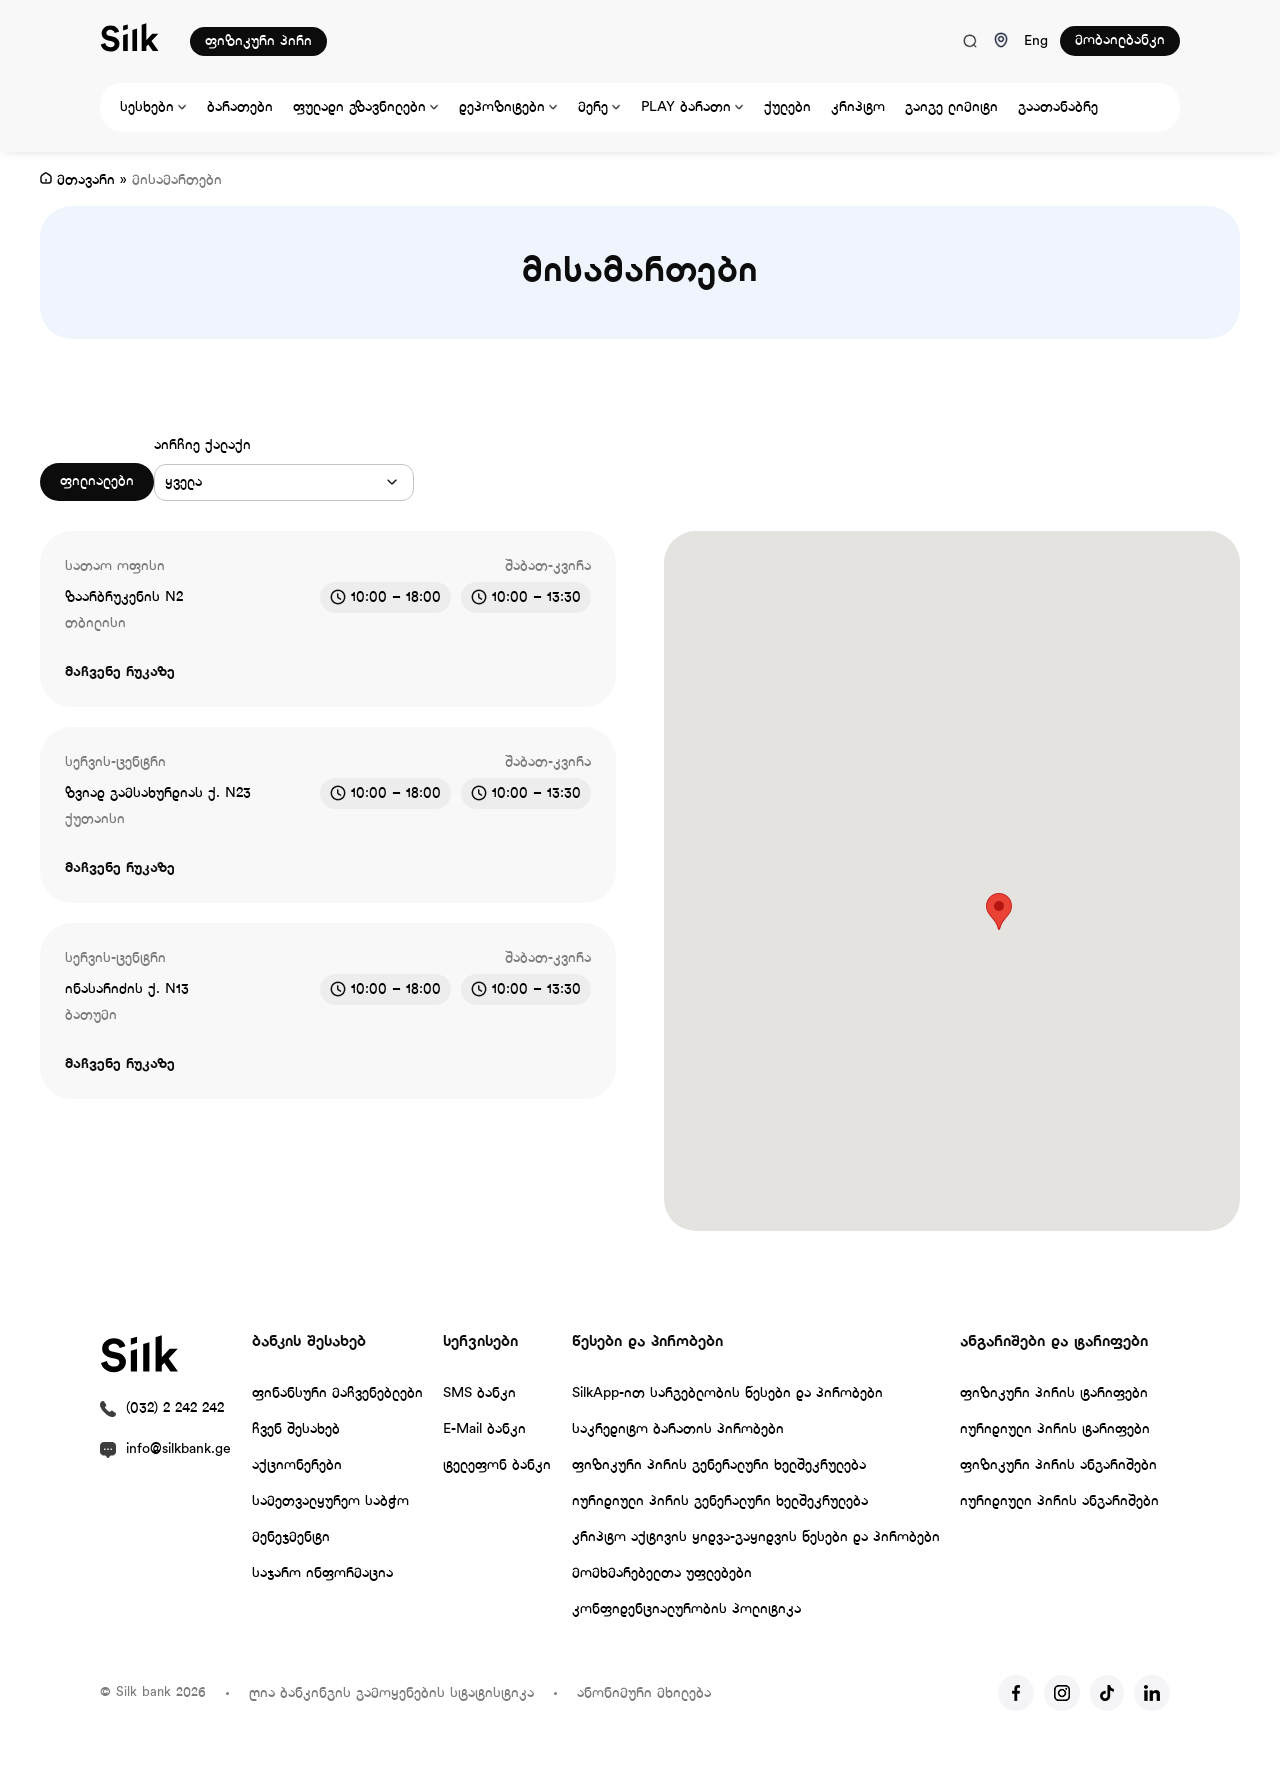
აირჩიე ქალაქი (202, 445)
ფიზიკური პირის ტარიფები (1054, 1393)
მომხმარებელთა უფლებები (662, 1573)
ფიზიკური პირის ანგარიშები (1058, 1465)
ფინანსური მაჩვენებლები (337, 1393)
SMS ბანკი (479, 1393)
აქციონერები (297, 1465)
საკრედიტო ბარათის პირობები (678, 1429)
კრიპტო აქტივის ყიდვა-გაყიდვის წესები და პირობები (756, 1537)
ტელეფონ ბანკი (497, 1465)
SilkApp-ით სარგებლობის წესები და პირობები (727, 1393)
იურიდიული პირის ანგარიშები (1059, 1501)
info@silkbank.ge (178, 1449)
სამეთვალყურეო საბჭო (330, 1501)
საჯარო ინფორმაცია (322, 1573)
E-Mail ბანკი (484, 1429)
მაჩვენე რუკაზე (120, 672)
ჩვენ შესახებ (296, 1429)
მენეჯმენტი (291, 1537)
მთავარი (86, 180)
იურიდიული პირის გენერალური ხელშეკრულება (720, 1501)
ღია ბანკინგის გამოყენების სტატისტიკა (391, 1693)
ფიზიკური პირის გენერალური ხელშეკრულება (719, 1465)
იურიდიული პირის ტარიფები (1055, 1429)
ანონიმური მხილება (644, 1693)
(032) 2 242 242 (175, 1408)
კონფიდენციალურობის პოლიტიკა (686, 1609)
